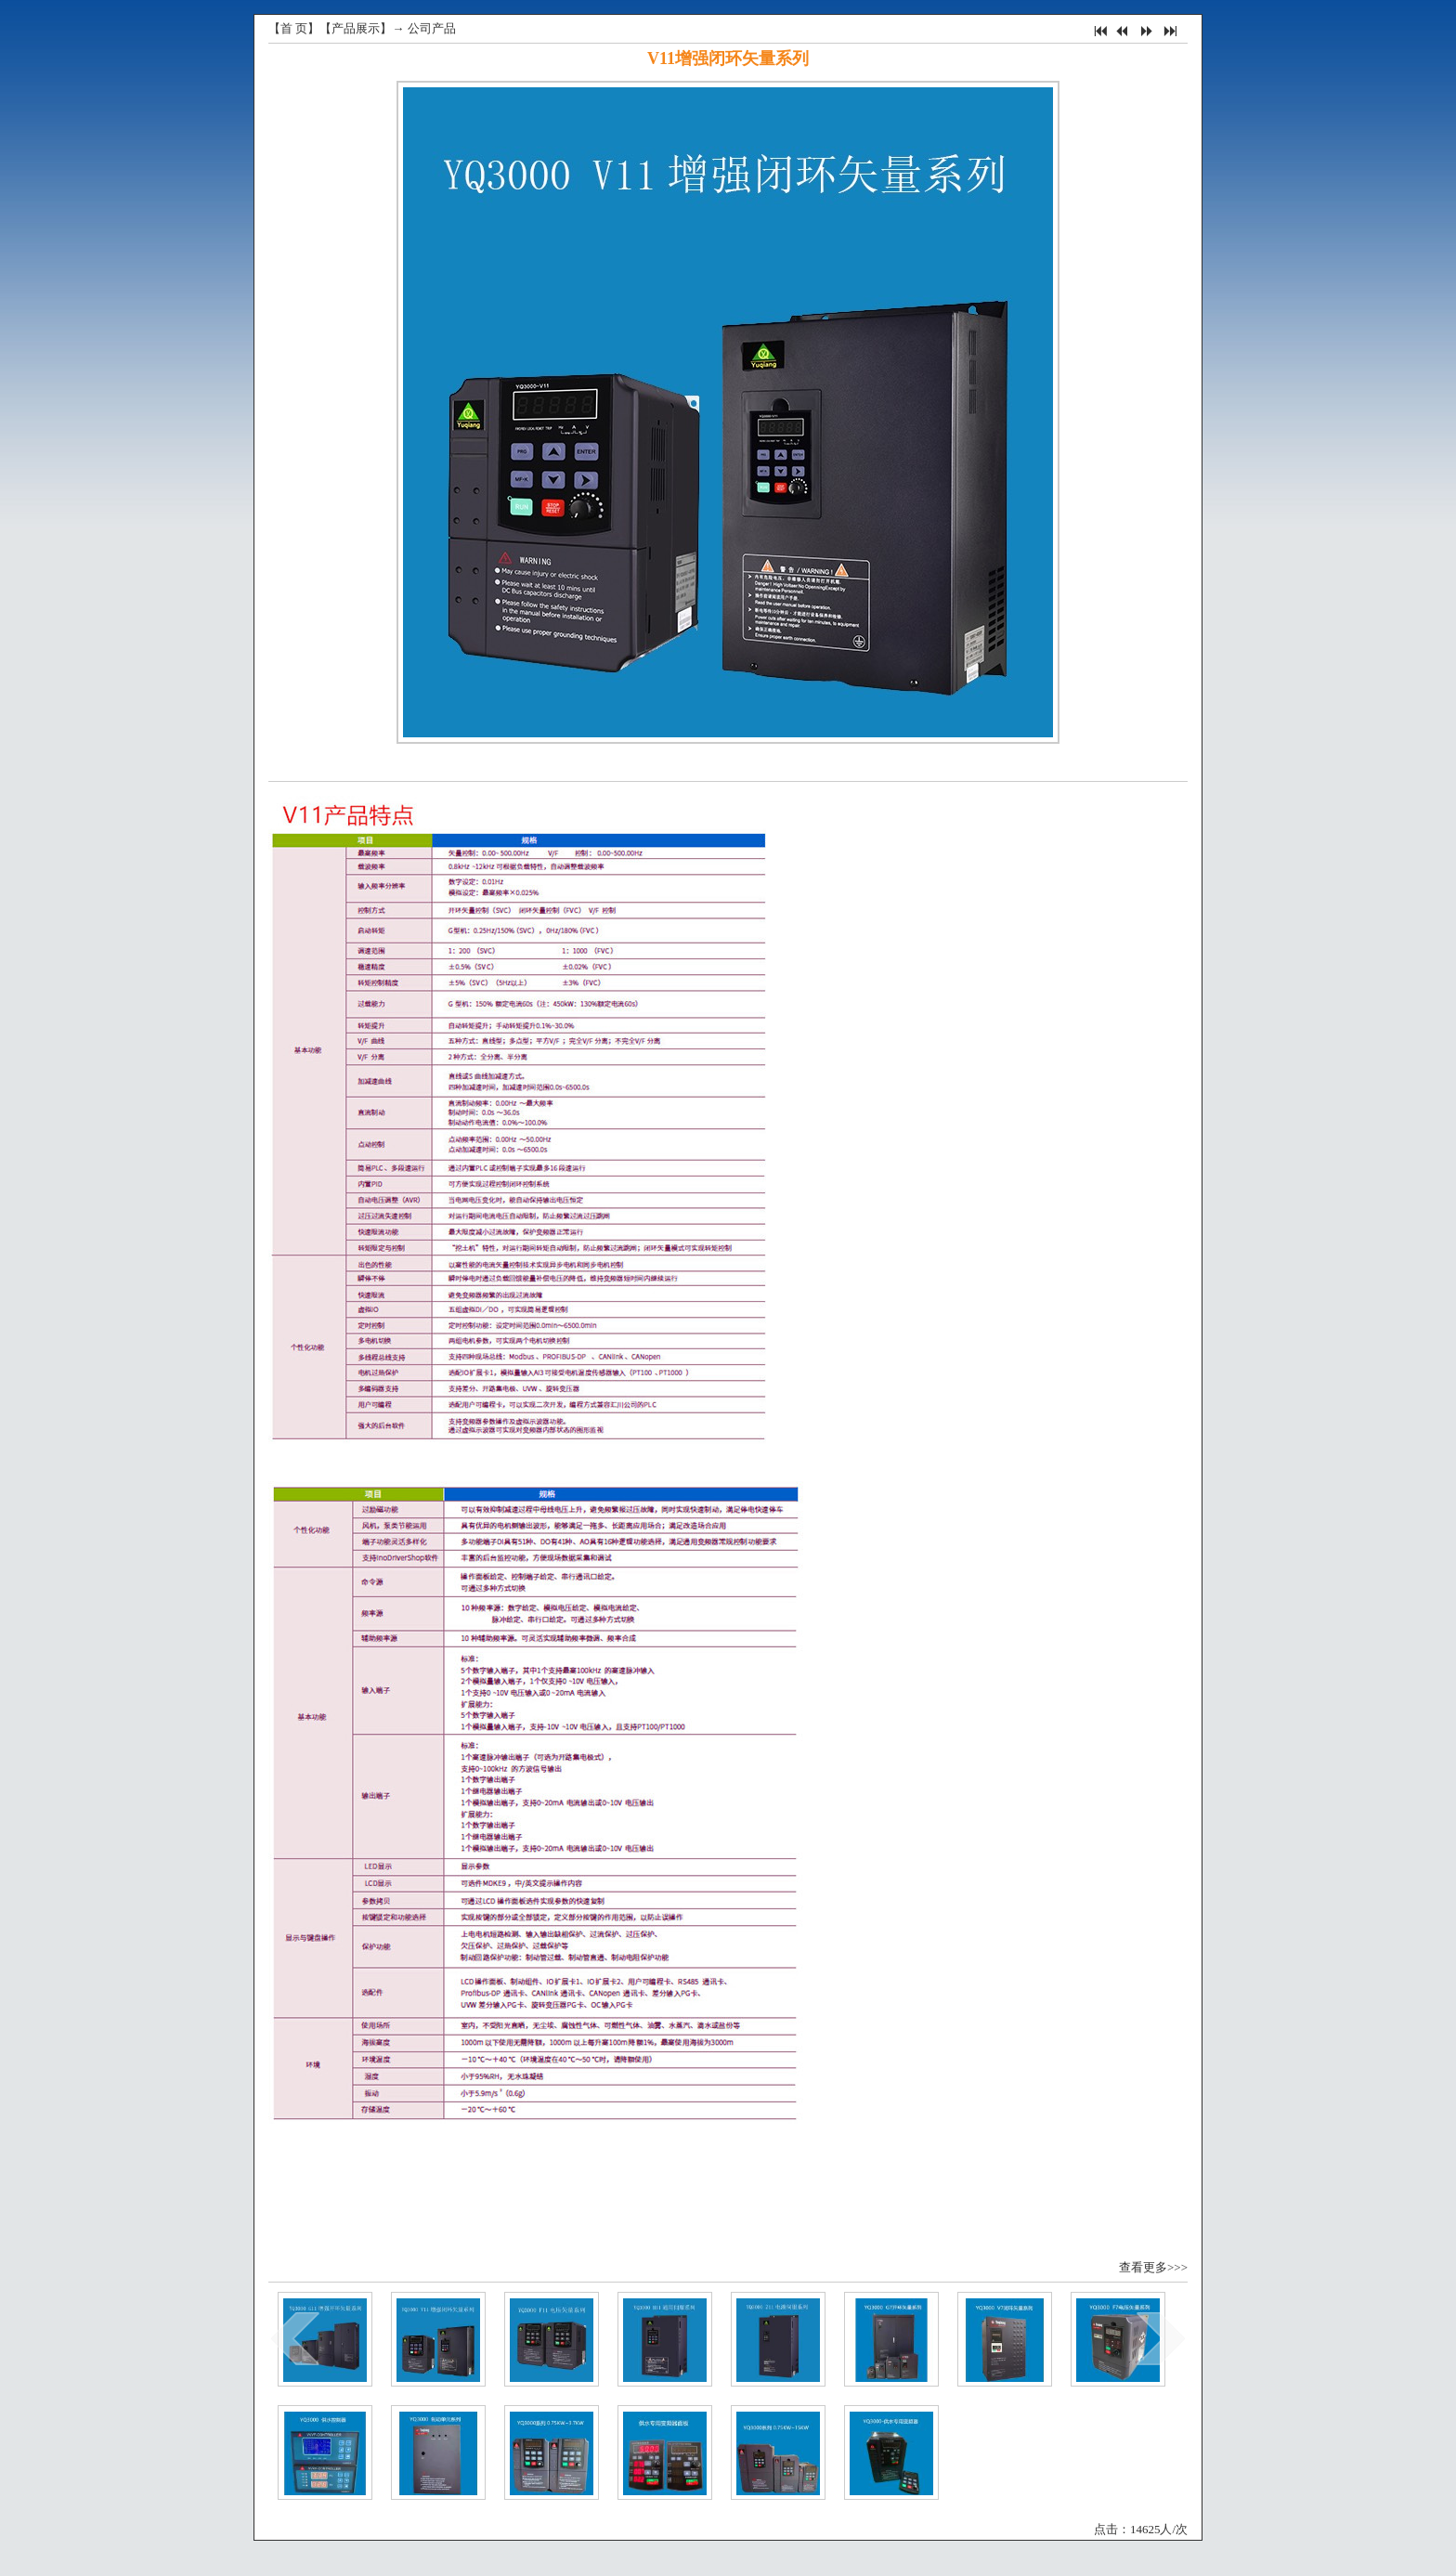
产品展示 (356, 28)
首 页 (293, 28)
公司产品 (432, 28)
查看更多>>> (1153, 2267)
